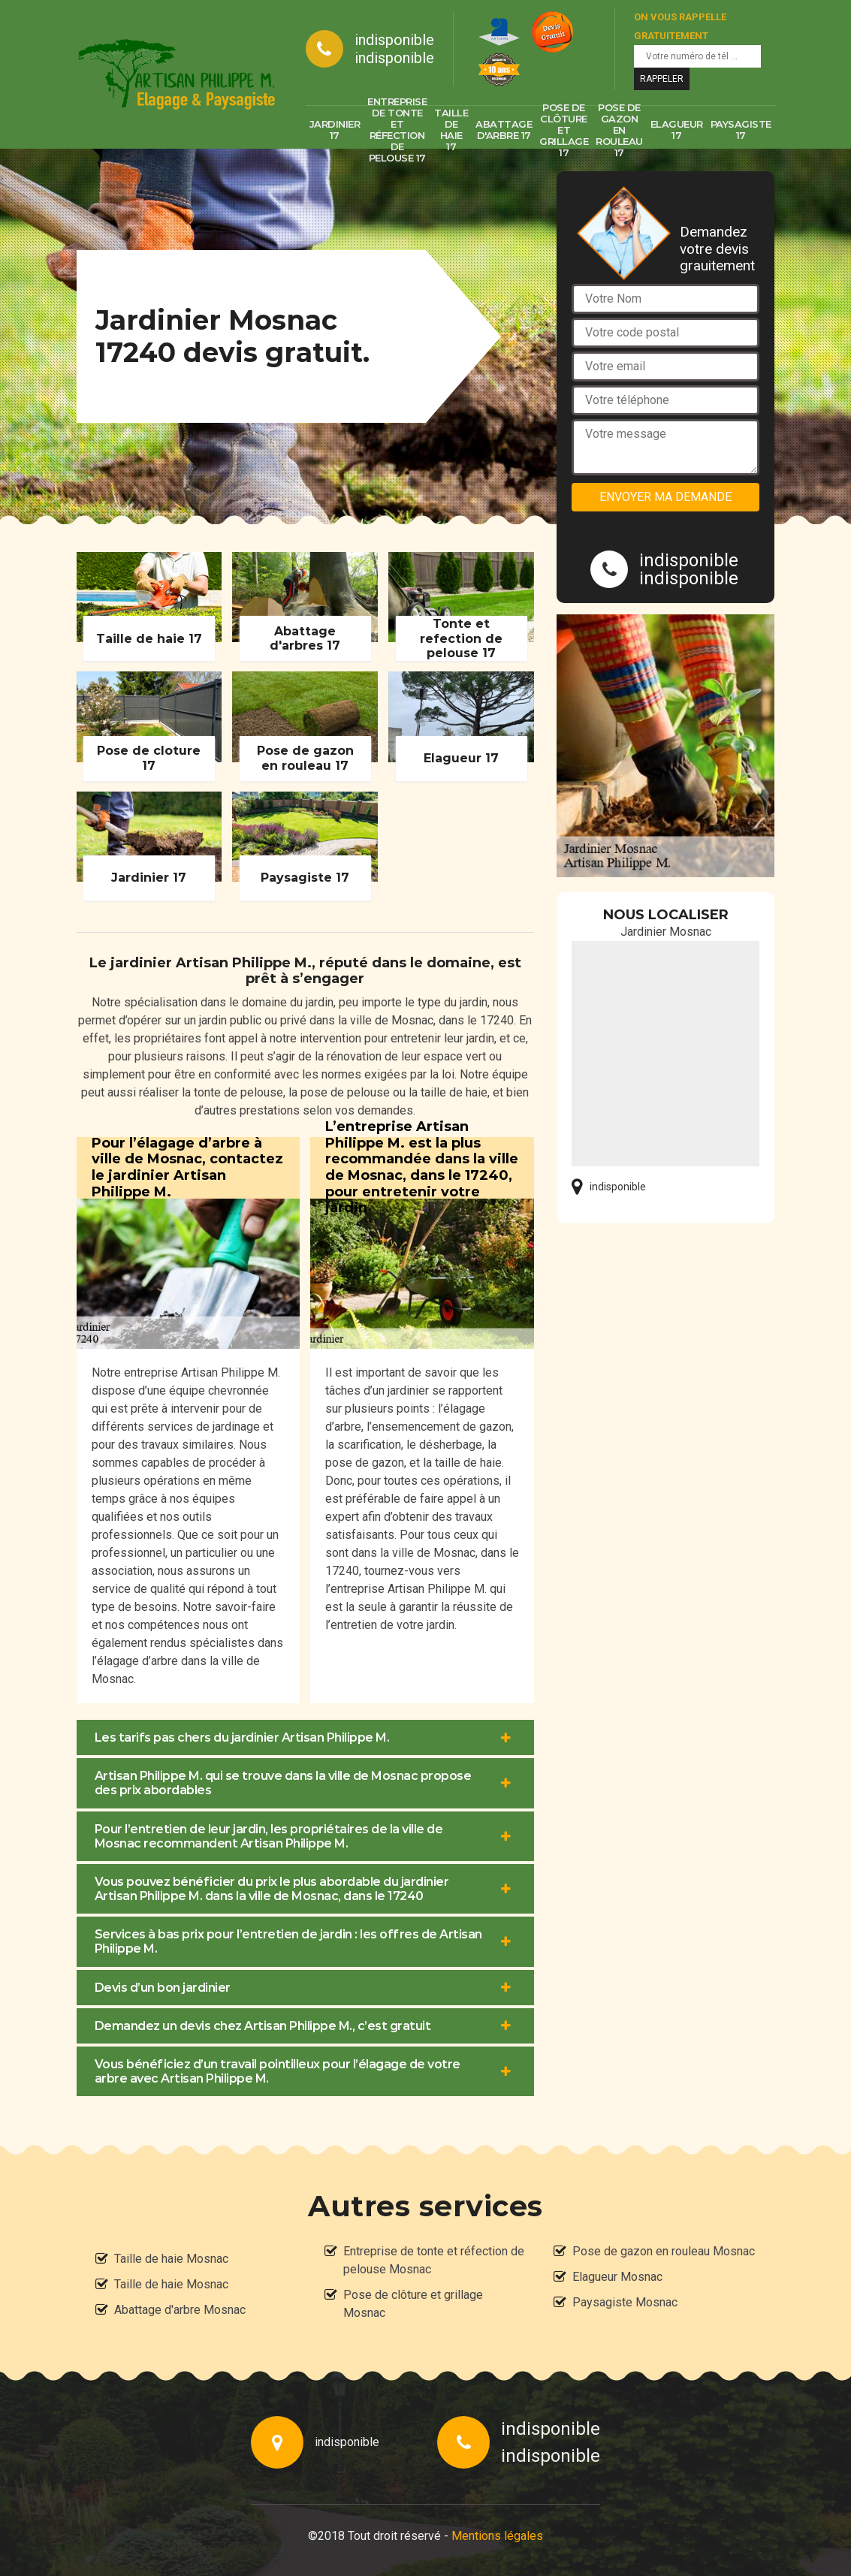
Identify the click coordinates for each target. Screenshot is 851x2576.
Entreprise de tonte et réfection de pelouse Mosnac (433, 2260)
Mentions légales (497, 2536)
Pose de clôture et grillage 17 (563, 130)
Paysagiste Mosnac (624, 2302)
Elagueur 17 (676, 129)
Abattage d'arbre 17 (503, 129)
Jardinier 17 (335, 129)
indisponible (394, 40)
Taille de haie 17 (451, 130)
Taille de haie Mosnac (171, 2259)
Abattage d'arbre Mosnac (180, 2310)
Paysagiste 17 (741, 129)
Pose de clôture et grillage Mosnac (413, 2304)
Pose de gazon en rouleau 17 (619, 130)
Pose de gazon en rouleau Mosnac (663, 2251)
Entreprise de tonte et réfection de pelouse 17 (397, 130)
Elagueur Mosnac (617, 2277)
